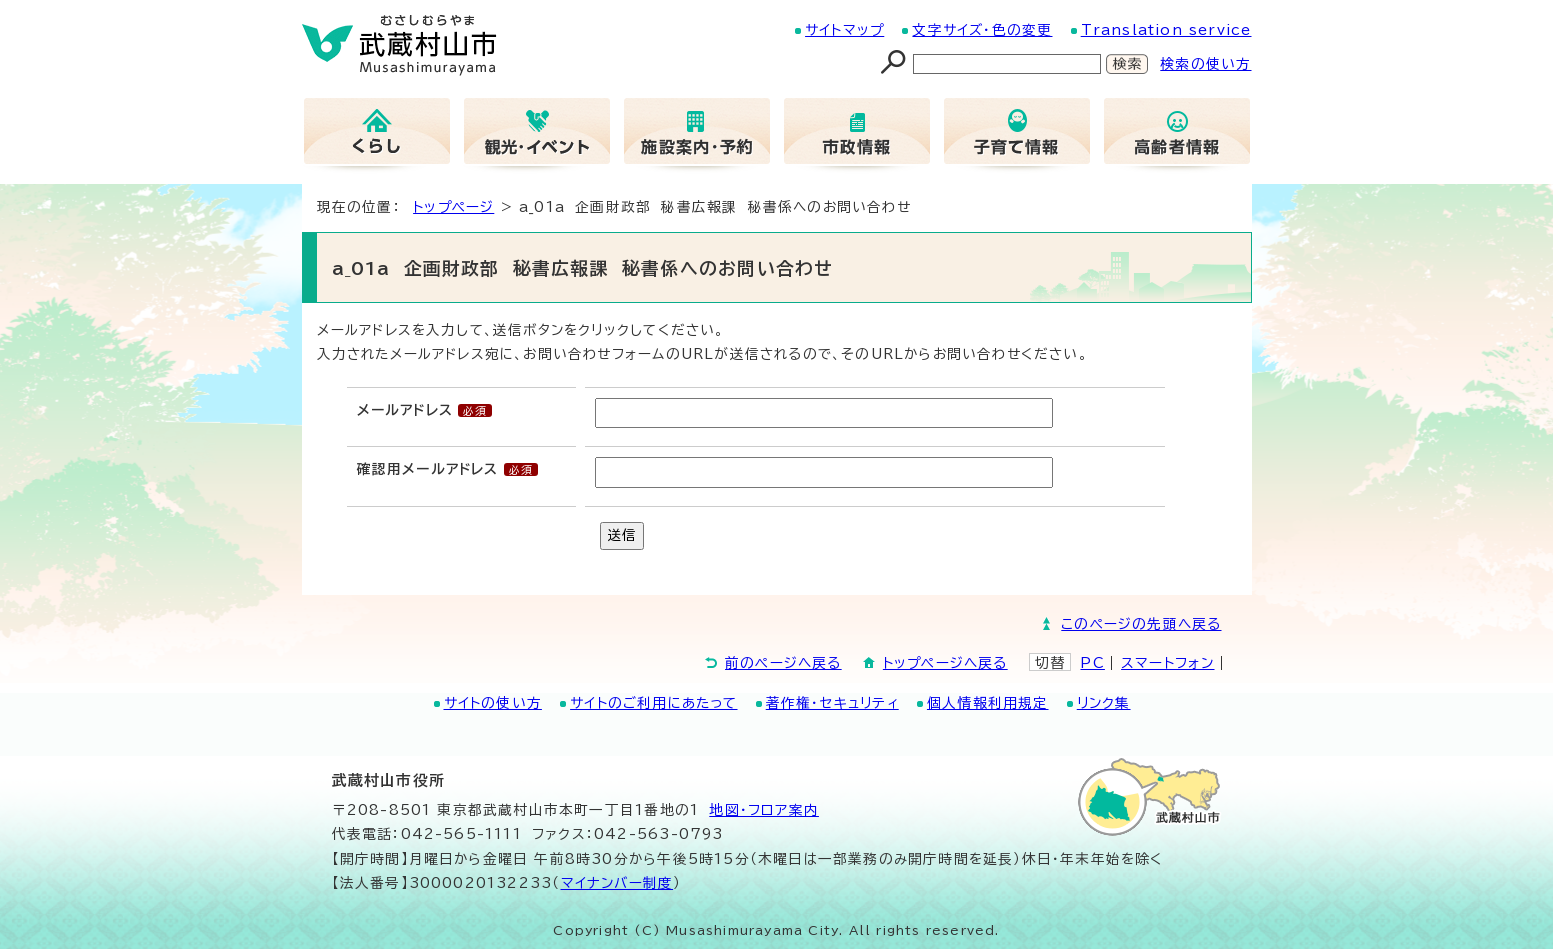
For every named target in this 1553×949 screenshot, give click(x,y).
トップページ (453, 207)
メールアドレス (405, 410)
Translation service (1166, 30)
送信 (622, 535)
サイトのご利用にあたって (653, 703)
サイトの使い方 (493, 703)
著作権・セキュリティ (832, 703)
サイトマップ (844, 30)
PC (1092, 663)
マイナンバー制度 (617, 883)
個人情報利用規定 (988, 703)
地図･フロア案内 (764, 810)
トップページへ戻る (945, 663)
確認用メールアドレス (428, 469)
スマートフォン (1167, 663)
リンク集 (1104, 703)
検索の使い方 (1205, 64)
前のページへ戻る (783, 663)
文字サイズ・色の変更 (982, 30)
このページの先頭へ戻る (1141, 624)
